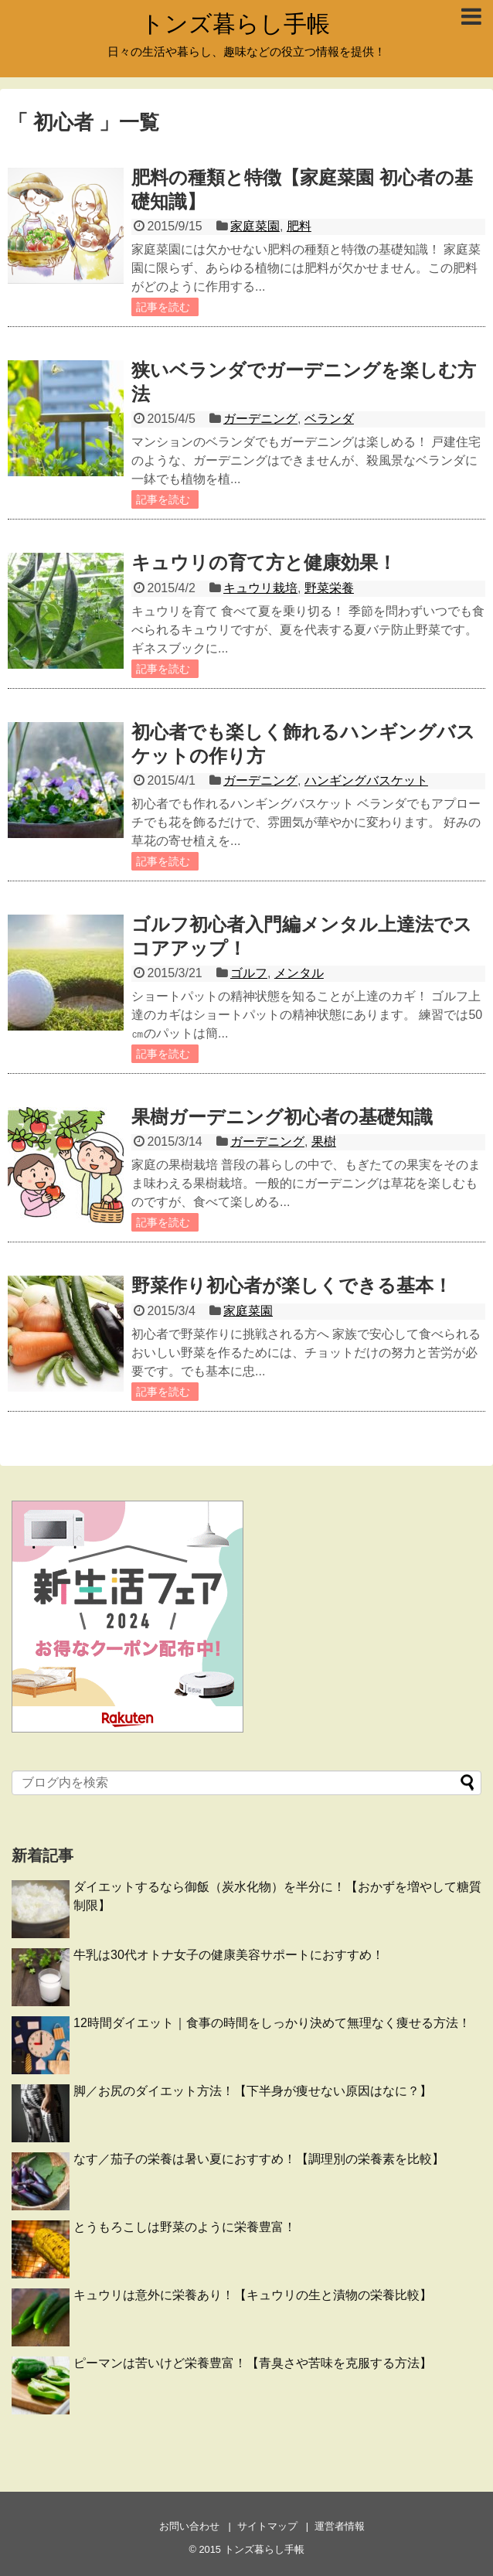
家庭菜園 (255, 226)
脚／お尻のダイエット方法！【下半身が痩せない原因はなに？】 (252, 2090)
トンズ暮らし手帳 (235, 23)
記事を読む (163, 307)
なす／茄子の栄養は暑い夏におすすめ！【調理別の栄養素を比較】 (258, 2158)
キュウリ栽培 (260, 588)
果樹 (323, 1141)
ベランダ (329, 418)
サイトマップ (267, 2526)
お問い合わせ (189, 2526)
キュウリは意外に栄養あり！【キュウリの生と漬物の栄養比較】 (252, 2295)
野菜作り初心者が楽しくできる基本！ (291, 1285)
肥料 (299, 226)
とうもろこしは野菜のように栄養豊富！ (184, 2227)
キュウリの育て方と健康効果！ (263, 562)
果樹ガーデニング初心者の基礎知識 (282, 1116)
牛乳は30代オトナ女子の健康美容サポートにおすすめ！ (228, 1954)
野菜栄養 (329, 588)
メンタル (299, 973)
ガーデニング (260, 418)
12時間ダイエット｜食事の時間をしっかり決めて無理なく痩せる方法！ (272, 2022)
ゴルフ (248, 973)
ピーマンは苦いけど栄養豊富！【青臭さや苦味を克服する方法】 (252, 2363)
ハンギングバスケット (366, 780)
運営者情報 (339, 2526)
